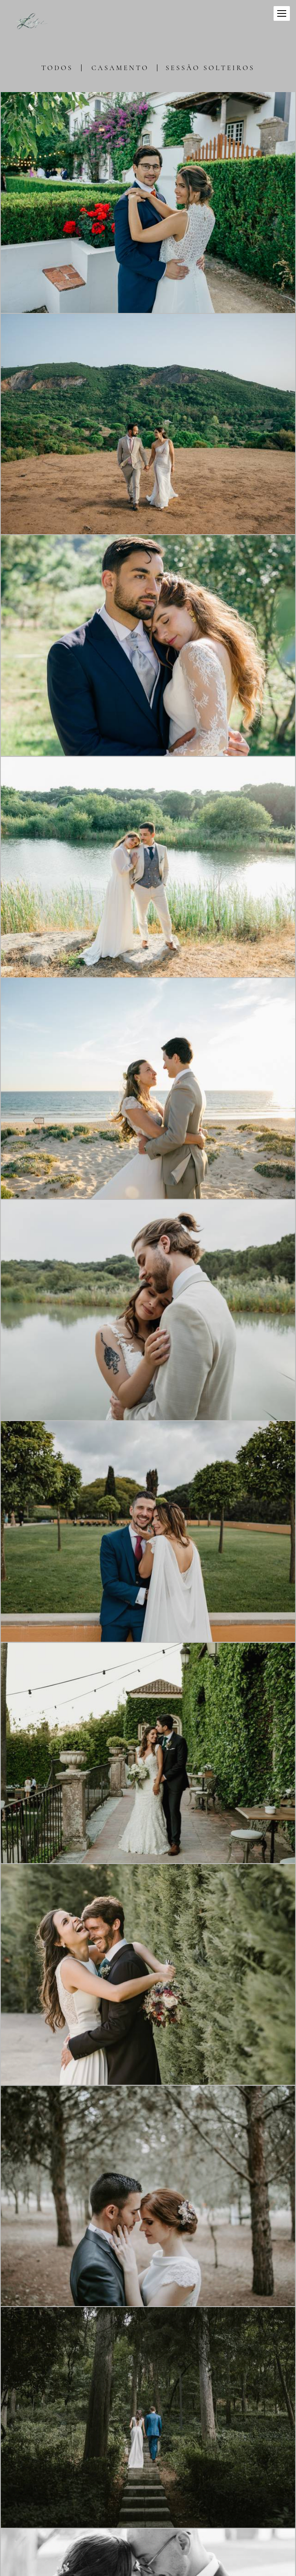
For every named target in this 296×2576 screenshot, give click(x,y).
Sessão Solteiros (210, 67)
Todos (57, 67)
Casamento (120, 67)
